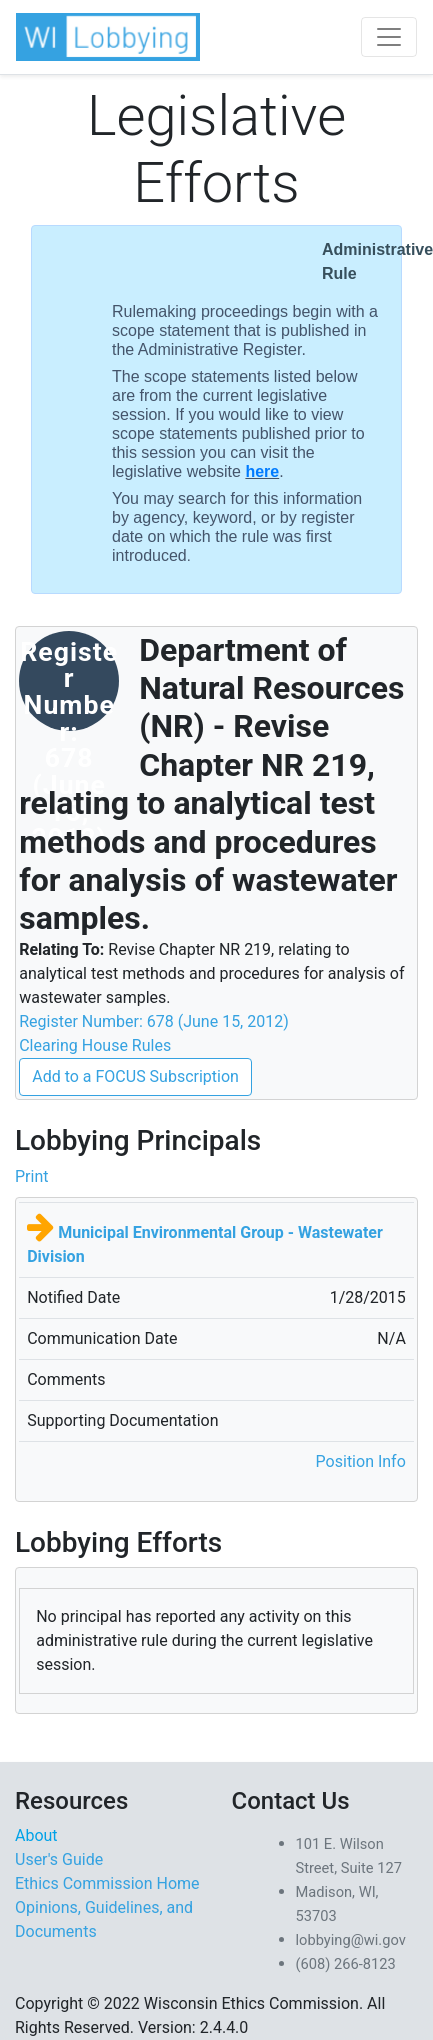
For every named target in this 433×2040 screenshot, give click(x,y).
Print (31, 1176)
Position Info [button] (361, 1461)
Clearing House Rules (95, 1045)
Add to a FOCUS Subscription (135, 1076)
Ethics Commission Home (107, 1883)
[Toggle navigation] (389, 37)
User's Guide (59, 1859)
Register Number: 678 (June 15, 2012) (154, 1021)
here (262, 471)
